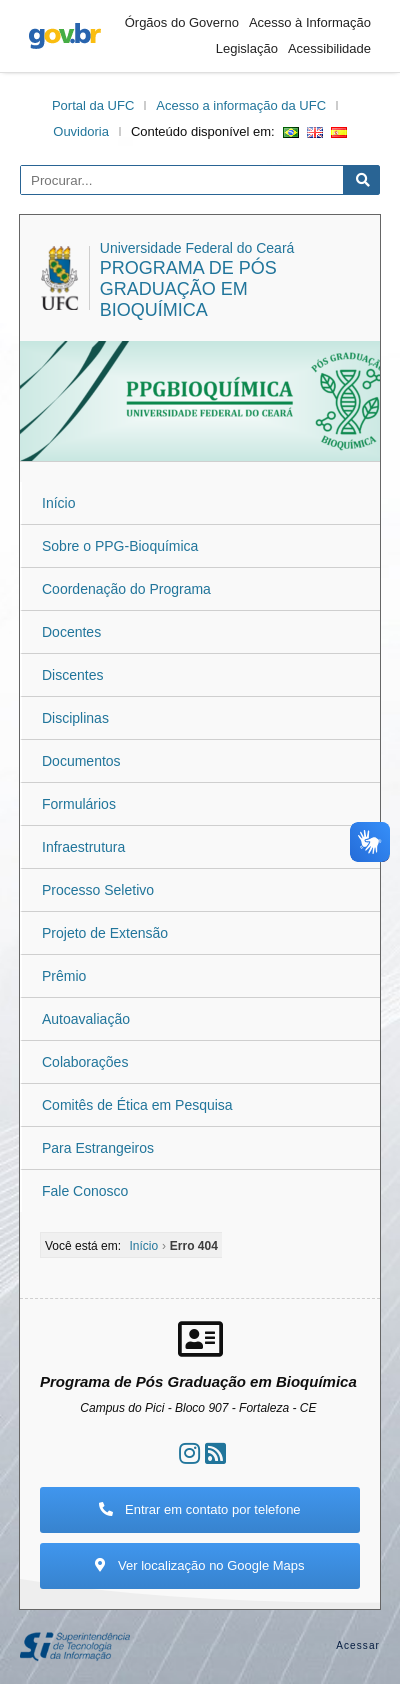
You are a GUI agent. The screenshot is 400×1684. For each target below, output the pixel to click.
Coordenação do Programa (126, 589)
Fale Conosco (85, 1191)
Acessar (358, 1645)
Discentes (72, 675)
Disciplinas (75, 718)
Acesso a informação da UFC (241, 105)
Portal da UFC (93, 105)
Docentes (71, 632)
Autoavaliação (86, 1019)
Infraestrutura (83, 847)
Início (58, 503)
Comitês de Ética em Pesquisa (137, 1105)
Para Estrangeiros (98, 1148)
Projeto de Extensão (105, 933)
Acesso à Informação (310, 22)
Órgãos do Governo (182, 22)
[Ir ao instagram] (189, 1453)
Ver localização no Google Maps (199, 1565)
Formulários (79, 804)
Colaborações (85, 1062)
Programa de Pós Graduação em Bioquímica (188, 289)
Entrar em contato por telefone (199, 1509)
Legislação (247, 48)
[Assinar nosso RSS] (215, 1453)
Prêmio (64, 976)
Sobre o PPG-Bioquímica (120, 546)
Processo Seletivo (98, 890)
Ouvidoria (81, 131)
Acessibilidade (329, 48)
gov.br (65, 36)
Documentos (81, 761)
